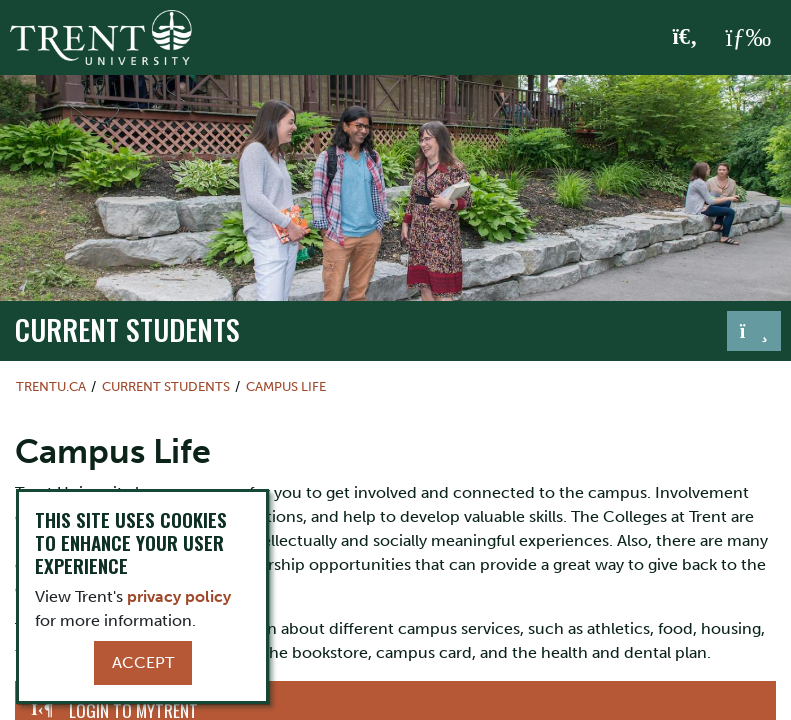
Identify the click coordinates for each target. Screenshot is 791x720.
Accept (143, 662)
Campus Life (286, 386)
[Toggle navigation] (754, 331)
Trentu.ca (51, 386)
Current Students (127, 329)
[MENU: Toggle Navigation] (748, 38)
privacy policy (179, 596)
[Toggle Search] (685, 38)
